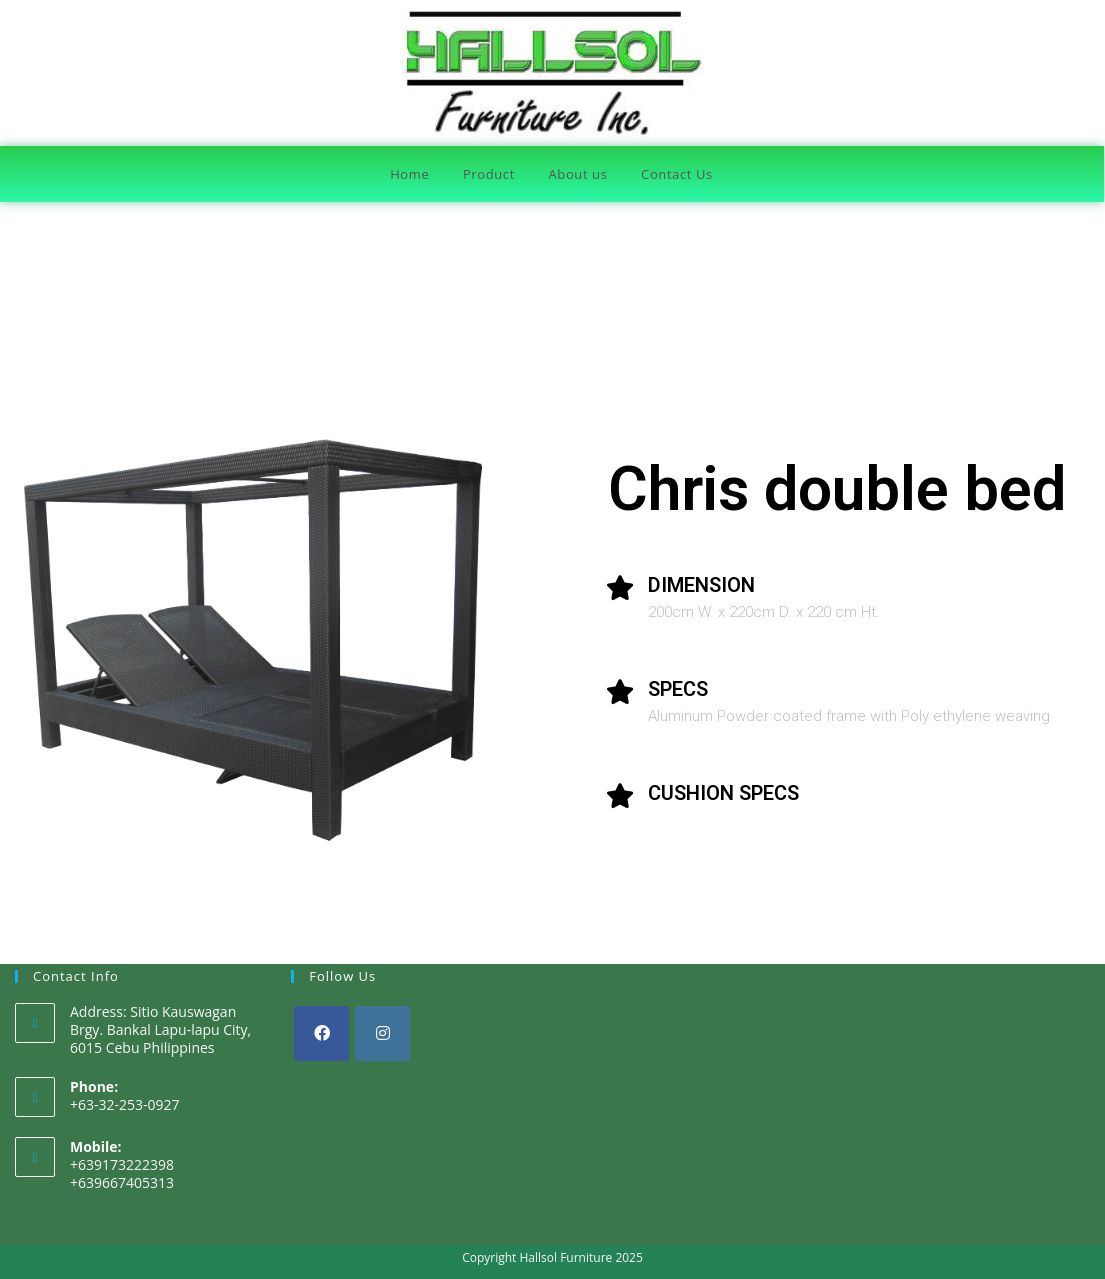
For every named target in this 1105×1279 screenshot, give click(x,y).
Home (409, 174)
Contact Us (677, 174)
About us (578, 174)
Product (489, 174)
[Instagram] (382, 1033)
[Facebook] (321, 1033)
